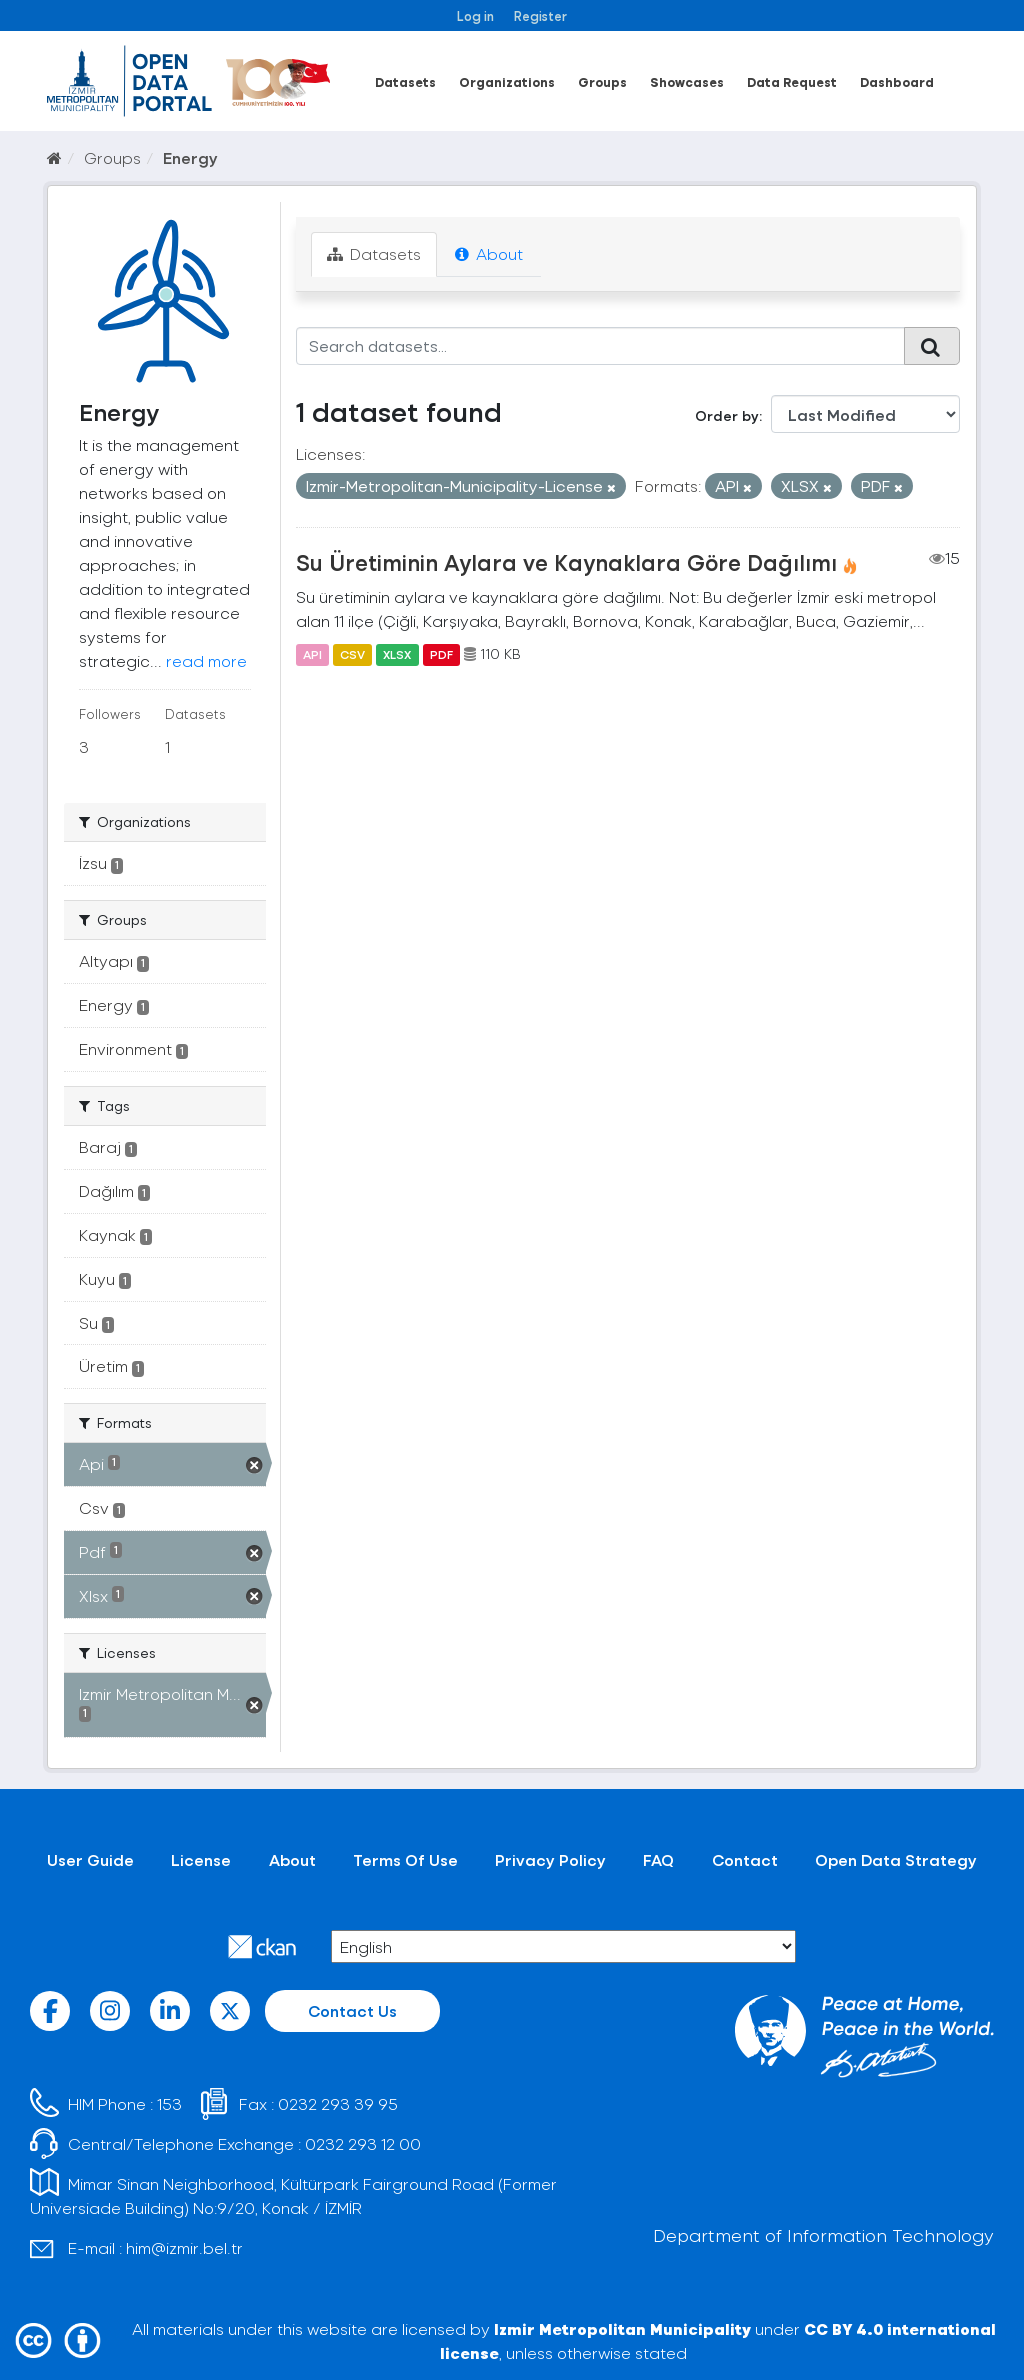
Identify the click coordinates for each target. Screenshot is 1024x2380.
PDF (441, 654)
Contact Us (352, 2010)
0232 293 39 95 (338, 2103)
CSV (352, 654)
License (201, 1859)
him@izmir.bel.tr (184, 2247)
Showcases (687, 81)
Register (540, 15)
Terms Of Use (405, 1859)
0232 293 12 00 (363, 2143)
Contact (745, 1859)
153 (169, 2103)
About (489, 253)
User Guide (90, 1859)
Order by (727, 415)
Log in (475, 15)
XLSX (397, 654)
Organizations (507, 81)
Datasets (405, 81)
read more (206, 660)
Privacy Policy (550, 1859)
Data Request (792, 81)
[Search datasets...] (601, 346)
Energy (190, 157)
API (312, 654)
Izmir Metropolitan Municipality (622, 2328)
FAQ (658, 1859)
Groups (602, 81)
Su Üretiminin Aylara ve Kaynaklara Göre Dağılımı (566, 562)
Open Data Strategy (896, 1859)
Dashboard (897, 81)
